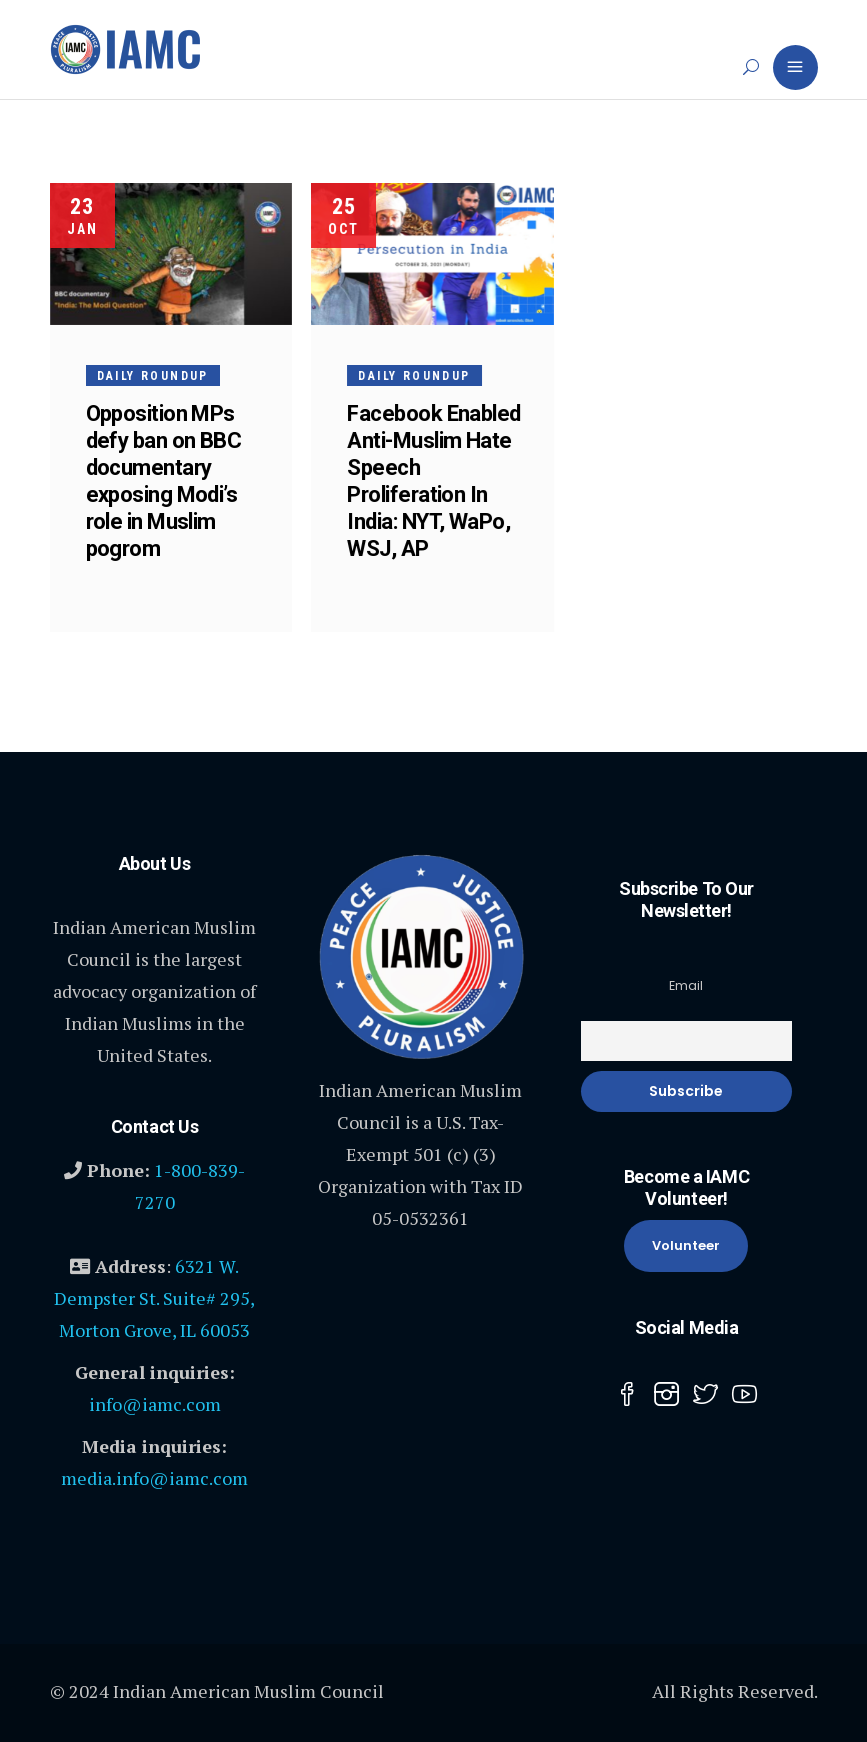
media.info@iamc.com (154, 1478)
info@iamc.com (155, 1404)
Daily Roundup (153, 376)
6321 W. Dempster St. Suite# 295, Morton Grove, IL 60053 (154, 1298)
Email (686, 985)
